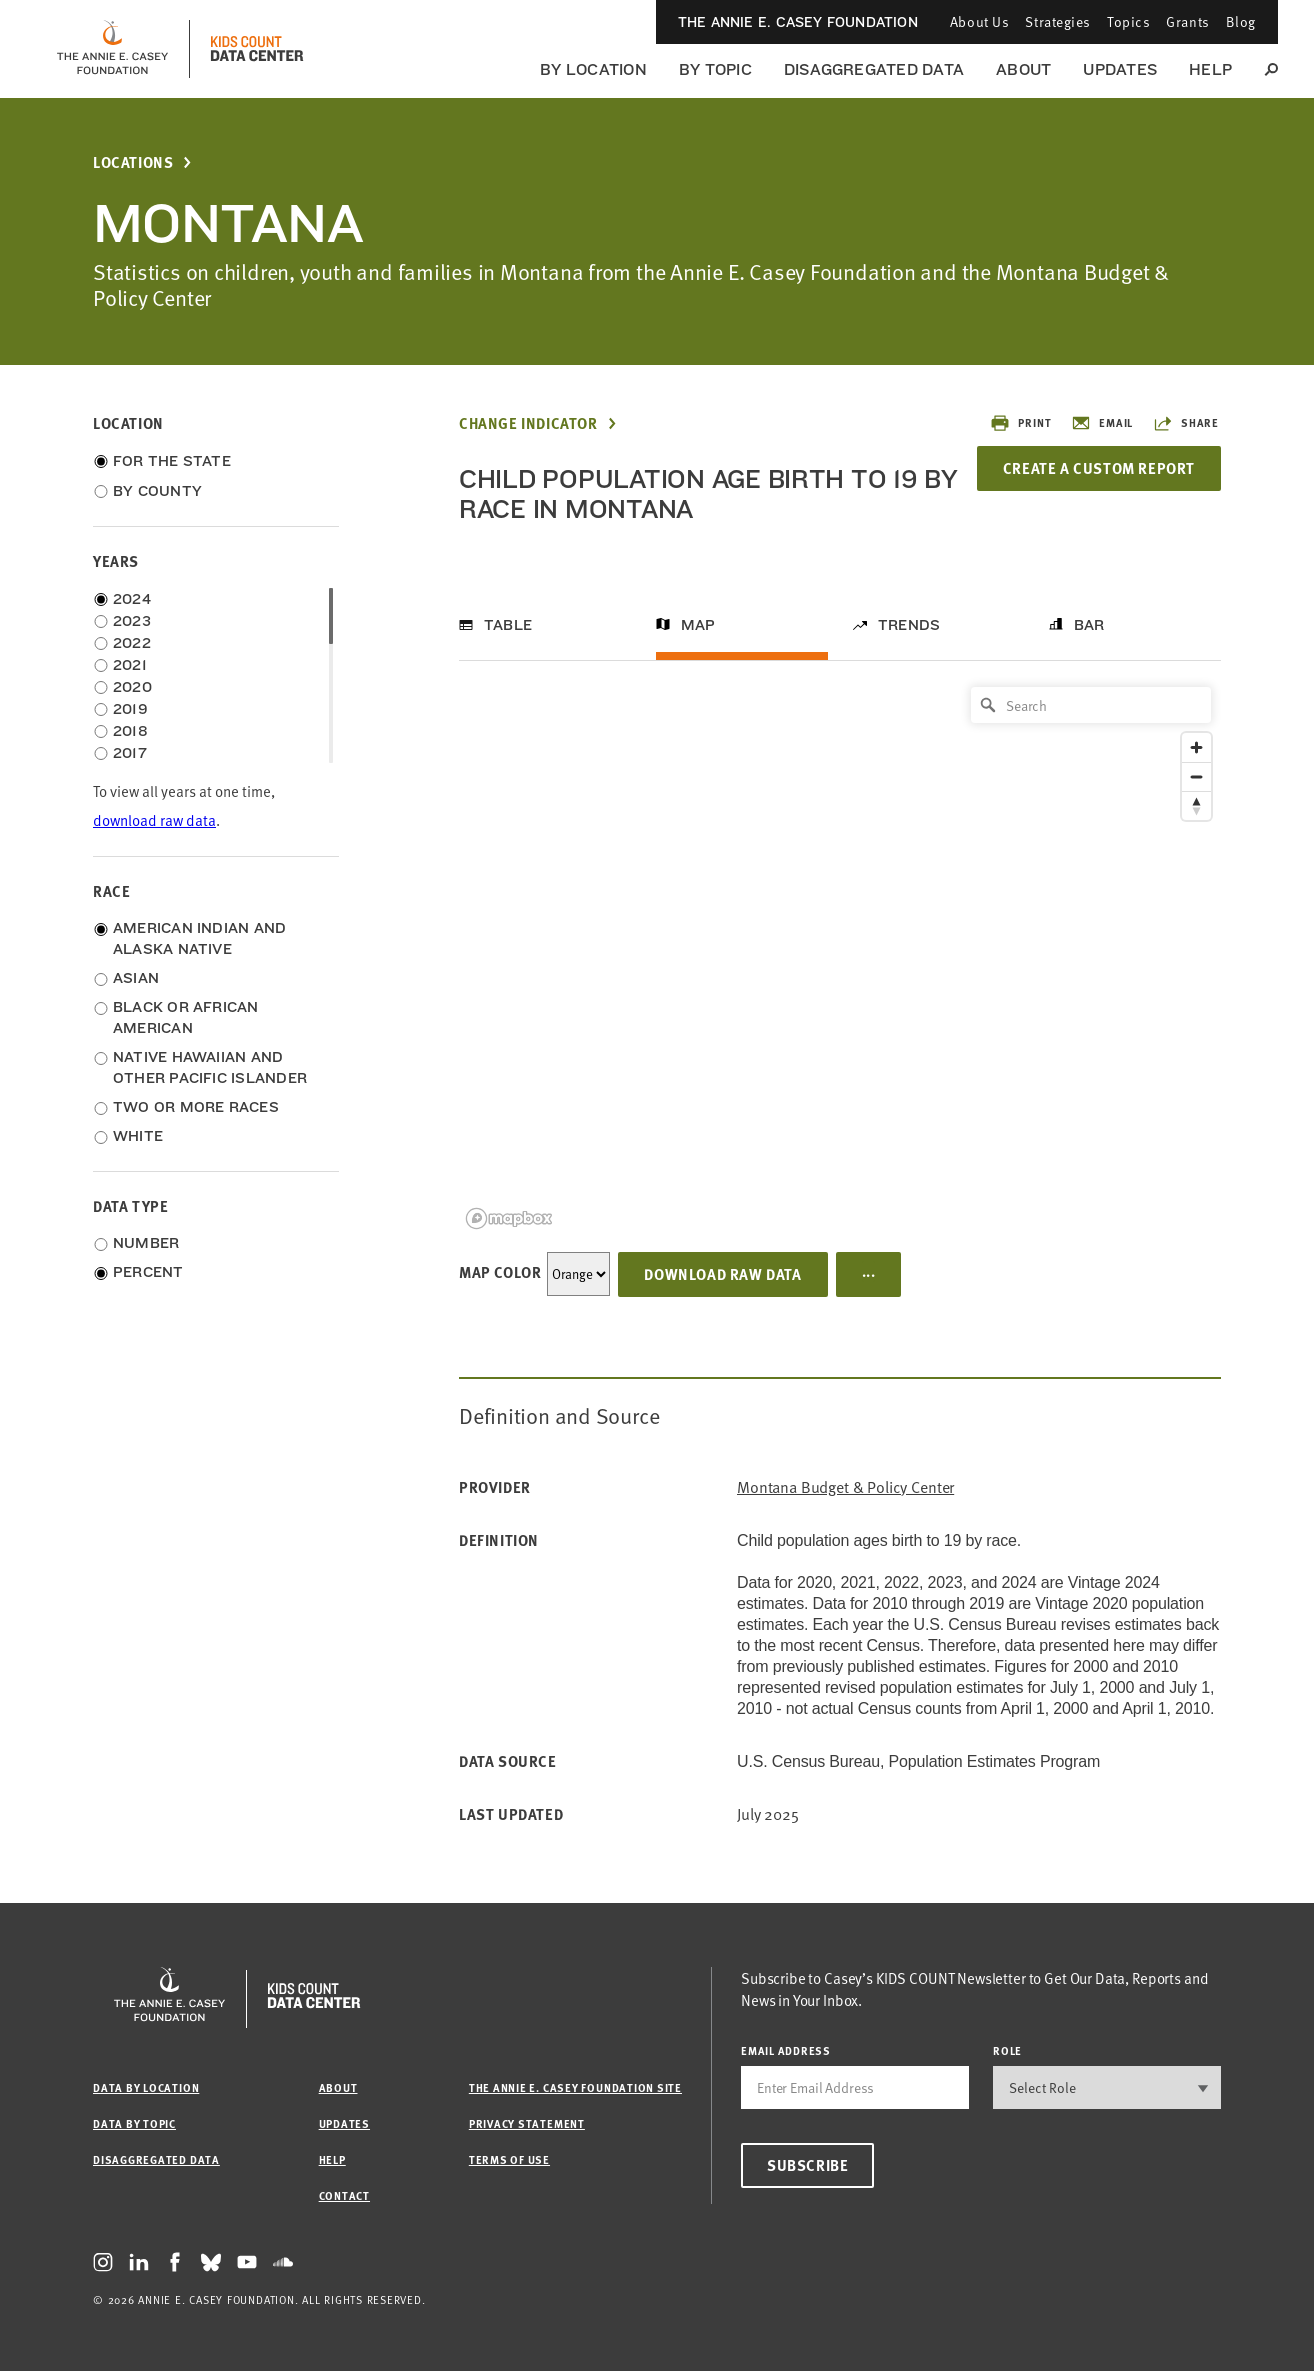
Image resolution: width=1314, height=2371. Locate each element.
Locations (133, 162)
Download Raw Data (722, 1274)
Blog (1241, 21)
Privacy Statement (527, 2123)
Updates (1120, 69)
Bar (1089, 625)
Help (1210, 69)
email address (786, 2050)
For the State (172, 461)
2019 (130, 709)
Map (698, 625)
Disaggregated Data (874, 69)
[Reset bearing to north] (1196, 805)
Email (1102, 423)
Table (508, 625)
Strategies (1058, 21)
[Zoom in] (1196, 747)
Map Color (500, 1272)
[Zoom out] (1196, 776)
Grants (1187, 21)
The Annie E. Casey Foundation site (575, 2087)
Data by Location (146, 2087)
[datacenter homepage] (257, 49)
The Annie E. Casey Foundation (798, 22)
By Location (593, 69)
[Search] (1091, 705)
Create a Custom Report (1099, 468)
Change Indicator (528, 423)
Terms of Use (509, 2159)
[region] (840, 956)
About (1023, 69)
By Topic (715, 69)
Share (1186, 423)
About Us (979, 21)
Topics (1128, 21)
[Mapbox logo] (509, 1218)
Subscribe (807, 2165)
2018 (130, 731)
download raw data (154, 820)
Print (1020, 423)
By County (157, 491)
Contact (344, 2195)
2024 (132, 599)
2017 (130, 753)
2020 (132, 687)
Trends (909, 625)
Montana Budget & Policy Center (845, 1487)
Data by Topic (134, 2123)
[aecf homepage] (112, 49)
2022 (132, 643)
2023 (132, 621)
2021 (130, 665)
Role (1007, 2050)
